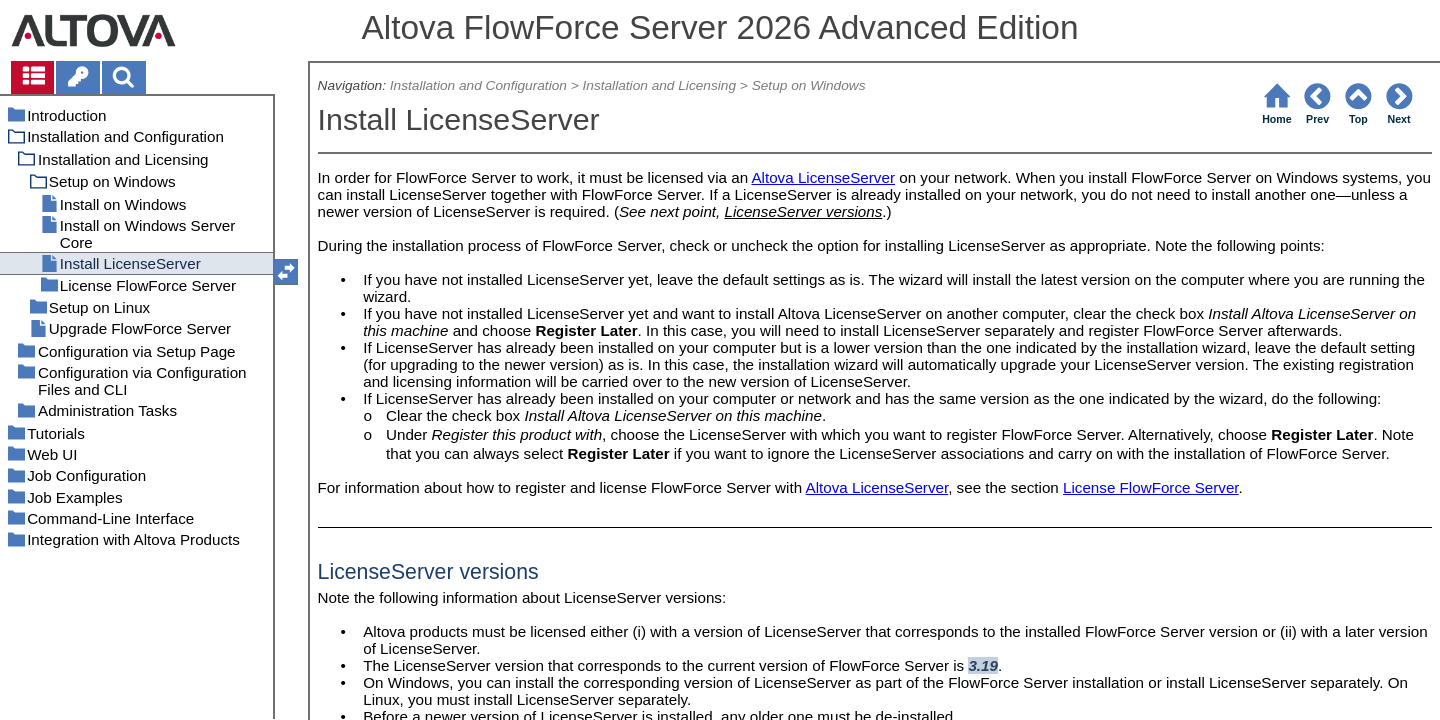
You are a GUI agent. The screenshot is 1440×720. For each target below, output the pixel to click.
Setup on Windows (809, 85)
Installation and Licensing (659, 85)
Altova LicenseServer (823, 177)
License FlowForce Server (1151, 487)
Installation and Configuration (478, 85)
